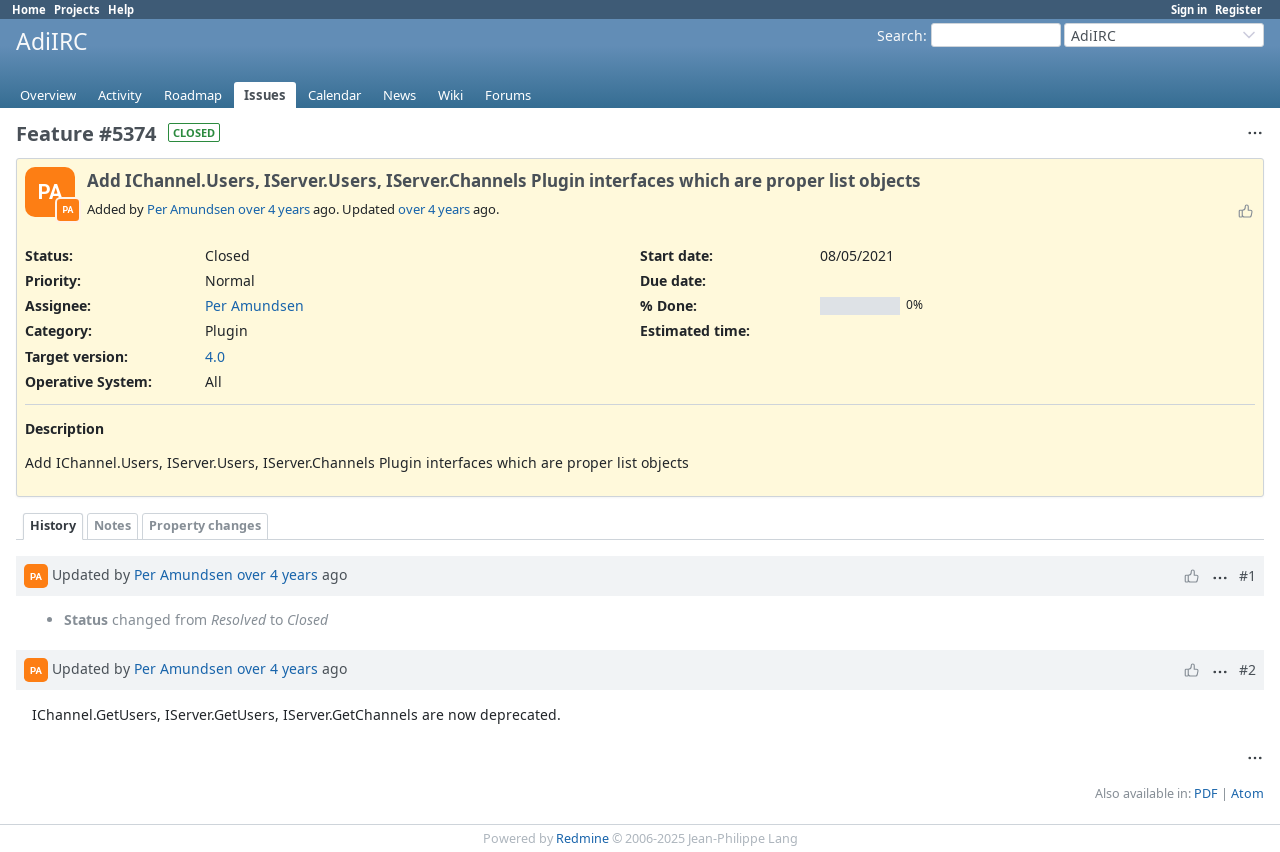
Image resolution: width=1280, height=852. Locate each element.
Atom (1247, 793)
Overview (48, 95)
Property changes (205, 525)
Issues (265, 95)
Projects (77, 9)
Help (121, 9)
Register (1238, 9)
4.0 (215, 356)
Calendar (334, 95)
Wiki (450, 95)
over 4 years (274, 209)
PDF (1206, 793)
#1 (1247, 575)
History (53, 525)
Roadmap (193, 95)
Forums (508, 95)
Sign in (1189, 9)
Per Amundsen (191, 209)
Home (29, 9)
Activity (120, 95)
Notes (112, 525)
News (399, 95)
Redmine (582, 838)
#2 (1247, 669)
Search (900, 35)
